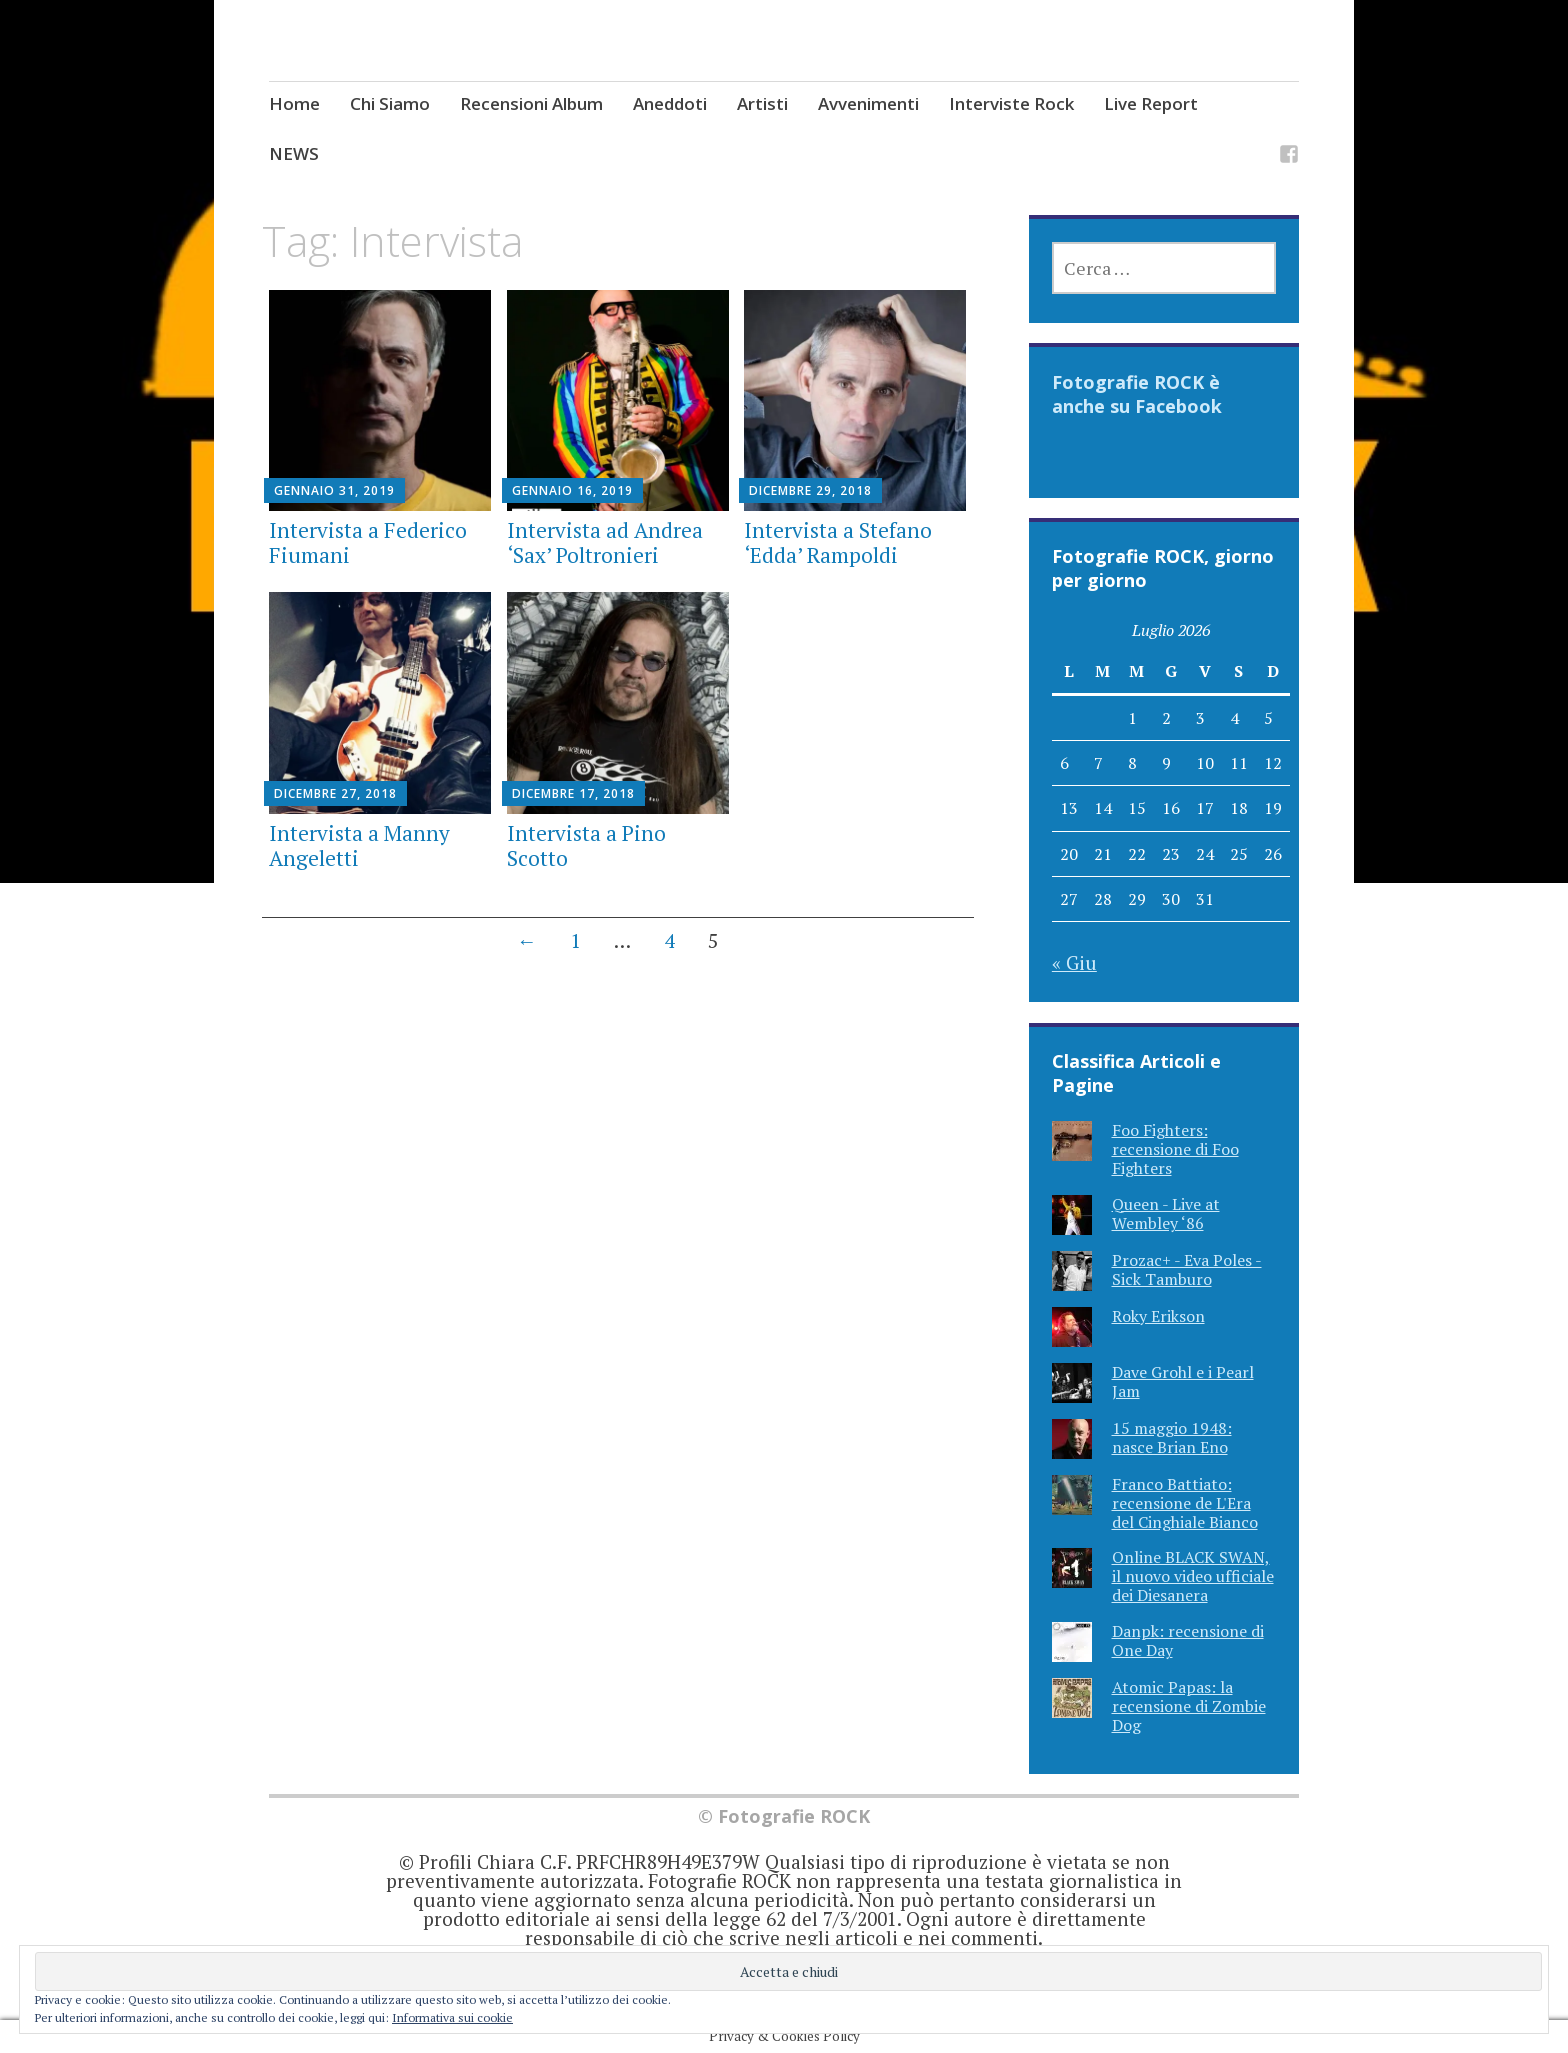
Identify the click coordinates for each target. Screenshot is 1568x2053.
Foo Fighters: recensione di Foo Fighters (1175, 1149)
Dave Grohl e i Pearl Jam (1183, 1381)
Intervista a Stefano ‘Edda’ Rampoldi (838, 542)
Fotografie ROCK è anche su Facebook (1137, 394)
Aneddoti (670, 103)
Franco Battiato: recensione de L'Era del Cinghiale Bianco (1185, 1503)
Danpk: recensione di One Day (1188, 1640)
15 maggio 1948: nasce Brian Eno (1172, 1437)
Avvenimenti (868, 103)
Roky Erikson (1158, 1316)
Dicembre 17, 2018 (573, 793)
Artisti (762, 103)
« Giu (1074, 962)
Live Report (1151, 103)
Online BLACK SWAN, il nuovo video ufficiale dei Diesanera (1193, 1576)
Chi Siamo (390, 103)
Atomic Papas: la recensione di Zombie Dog (1189, 1706)
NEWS (294, 153)
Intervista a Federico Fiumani (368, 542)
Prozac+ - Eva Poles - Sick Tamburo (1187, 1269)
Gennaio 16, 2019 (572, 490)
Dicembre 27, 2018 (335, 793)
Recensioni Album (531, 103)
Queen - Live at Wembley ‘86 (1166, 1213)
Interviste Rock (1011, 103)
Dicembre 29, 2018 (810, 490)
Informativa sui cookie (452, 2017)
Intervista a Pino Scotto (586, 845)
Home (294, 103)
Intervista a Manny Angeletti (359, 845)
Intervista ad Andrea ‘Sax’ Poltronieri (605, 542)
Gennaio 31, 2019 (334, 490)
